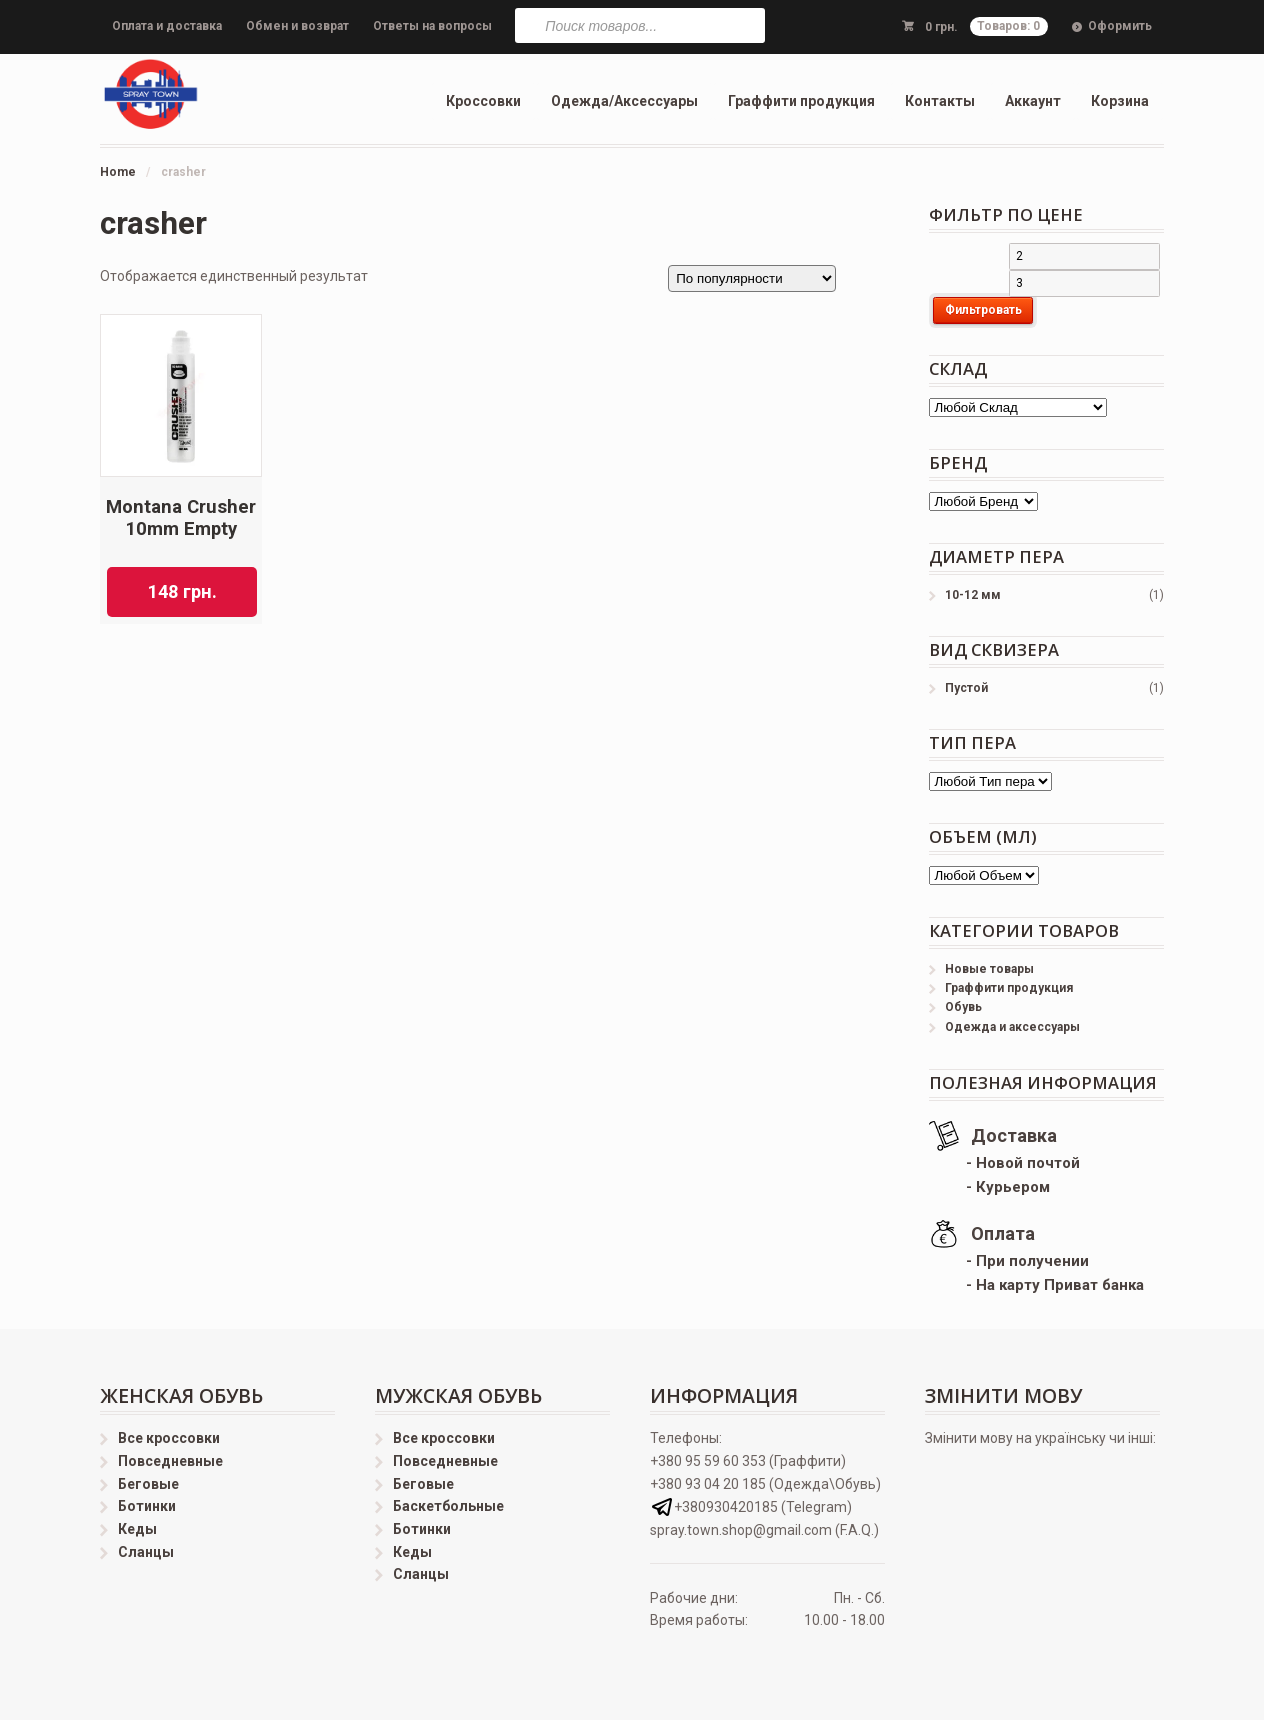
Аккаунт (1033, 101)
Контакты (940, 101)
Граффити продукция (801, 101)
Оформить (1120, 26)
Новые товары (989, 969)
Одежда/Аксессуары (624, 101)
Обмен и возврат (297, 26)
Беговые (148, 1484)
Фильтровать (983, 310)
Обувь (963, 1007)
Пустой (966, 688)
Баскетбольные (448, 1506)
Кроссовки (483, 101)
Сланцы (146, 1552)
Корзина (1120, 101)
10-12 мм (973, 595)
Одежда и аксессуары (1012, 1027)
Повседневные (170, 1461)
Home (118, 172)
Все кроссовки (169, 1438)
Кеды (137, 1529)
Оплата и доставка (167, 26)
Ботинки (147, 1506)
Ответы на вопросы (432, 26)
